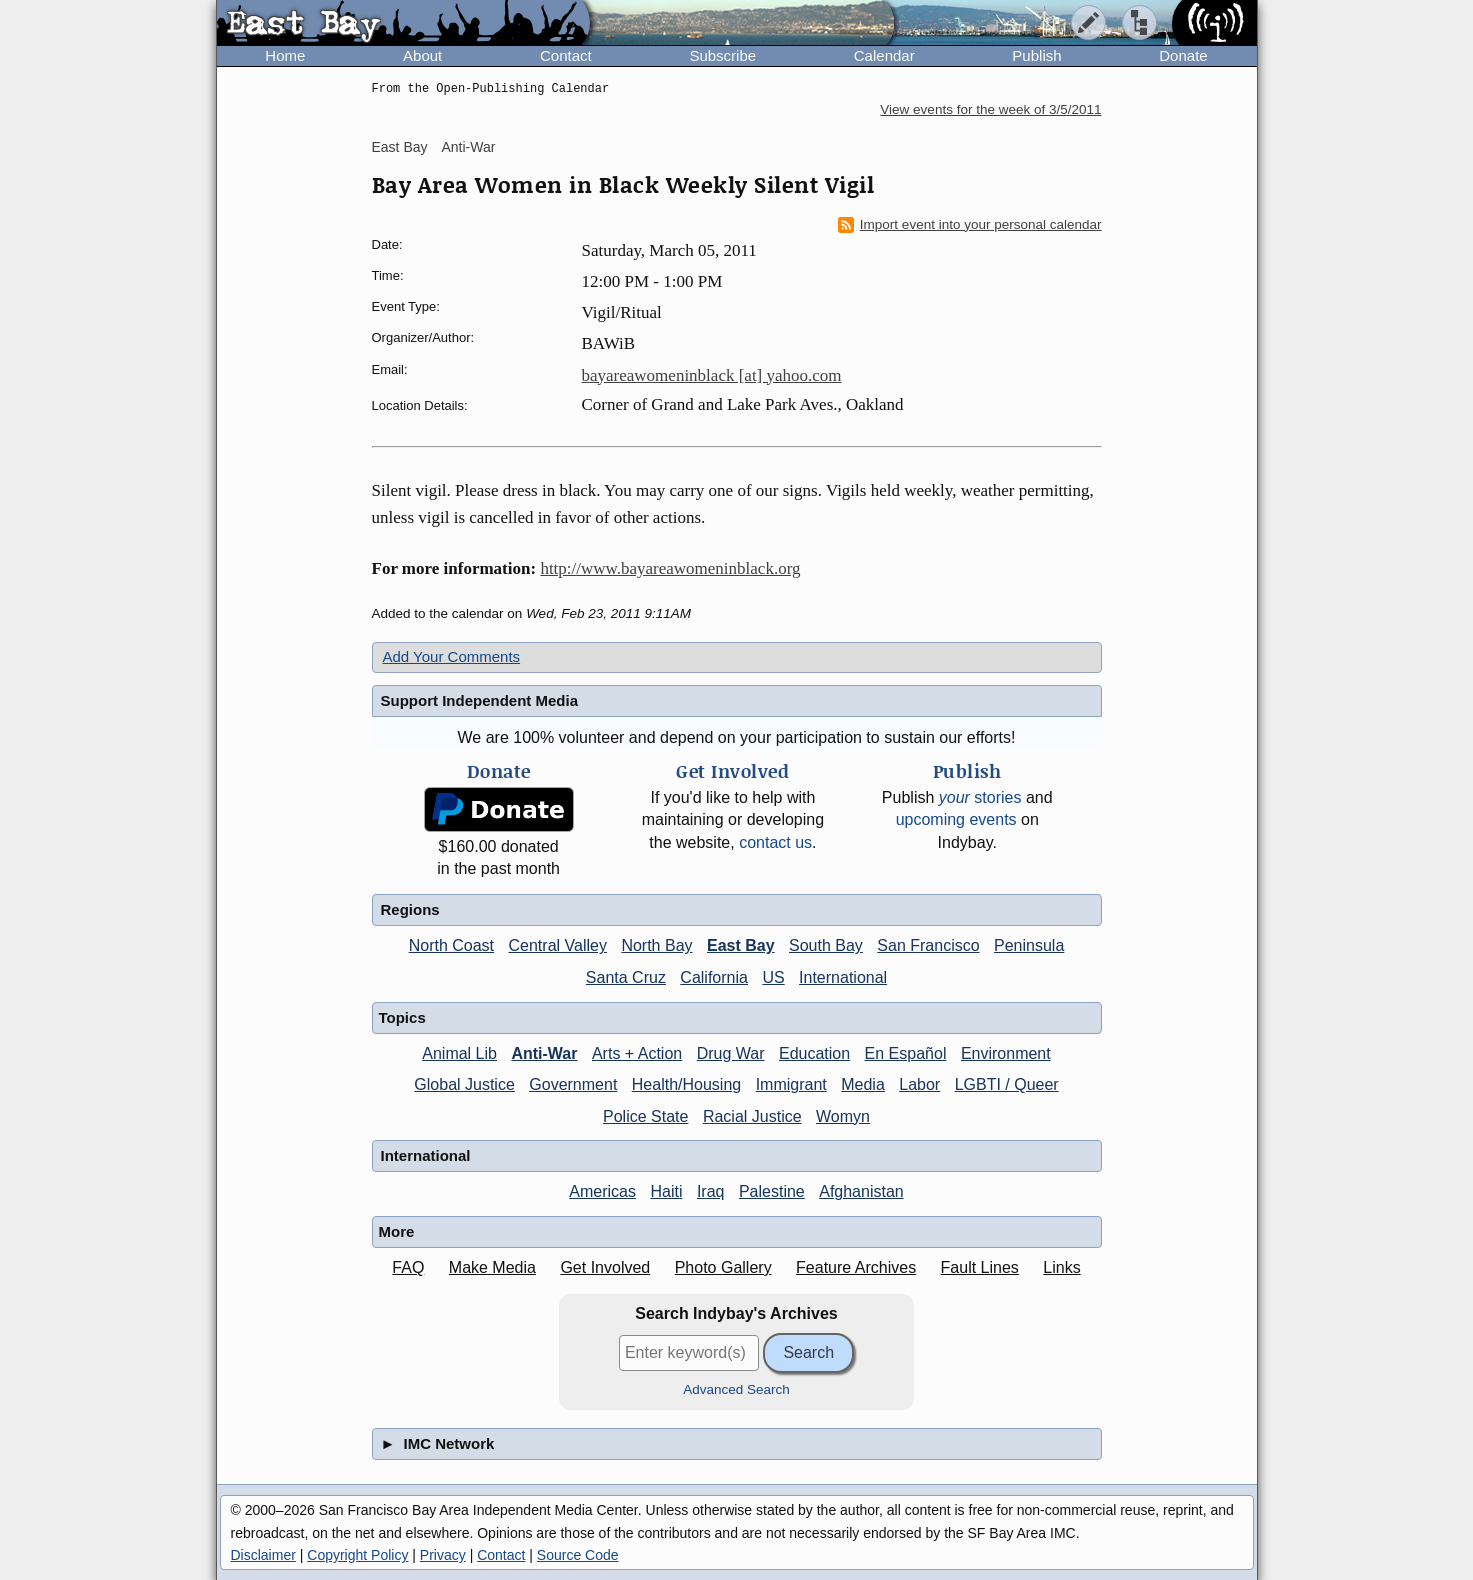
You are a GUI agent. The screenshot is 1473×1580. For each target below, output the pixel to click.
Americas (602, 1191)
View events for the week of (990, 109)
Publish (1036, 55)
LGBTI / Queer (1007, 1084)
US (773, 977)
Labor (919, 1084)
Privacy (443, 1555)
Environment (1006, 1053)
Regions (410, 909)
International (843, 977)
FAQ (408, 1267)
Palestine (772, 1191)
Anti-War (468, 147)
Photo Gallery (723, 1267)
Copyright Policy (357, 1555)
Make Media (492, 1267)
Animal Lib (459, 1053)
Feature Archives (856, 1267)
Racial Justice (752, 1116)
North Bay (656, 945)
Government (573, 1084)
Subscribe (722, 55)
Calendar (884, 55)
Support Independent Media (480, 700)
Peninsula (1029, 945)
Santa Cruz (626, 977)
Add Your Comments (452, 656)
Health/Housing (686, 1084)
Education (814, 1053)
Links (1061, 1267)
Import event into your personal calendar (970, 225)
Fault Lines (980, 1267)
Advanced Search (736, 1389)
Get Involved (605, 1267)
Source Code (578, 1555)
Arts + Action (637, 1053)
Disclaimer (263, 1555)
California (714, 977)
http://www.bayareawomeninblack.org (670, 568)
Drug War (731, 1053)
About (422, 55)
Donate (1183, 55)
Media (863, 1084)
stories (980, 797)
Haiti (666, 1191)
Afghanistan (861, 1191)
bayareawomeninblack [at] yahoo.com (712, 375)
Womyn (843, 1116)
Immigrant (791, 1084)
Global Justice (464, 1084)
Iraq (711, 1191)
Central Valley (558, 945)
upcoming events (956, 819)
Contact (566, 55)
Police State (645, 1116)
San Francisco (928, 945)
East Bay (400, 147)
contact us (775, 842)
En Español (906, 1053)
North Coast (451, 945)
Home (285, 55)
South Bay (826, 945)
